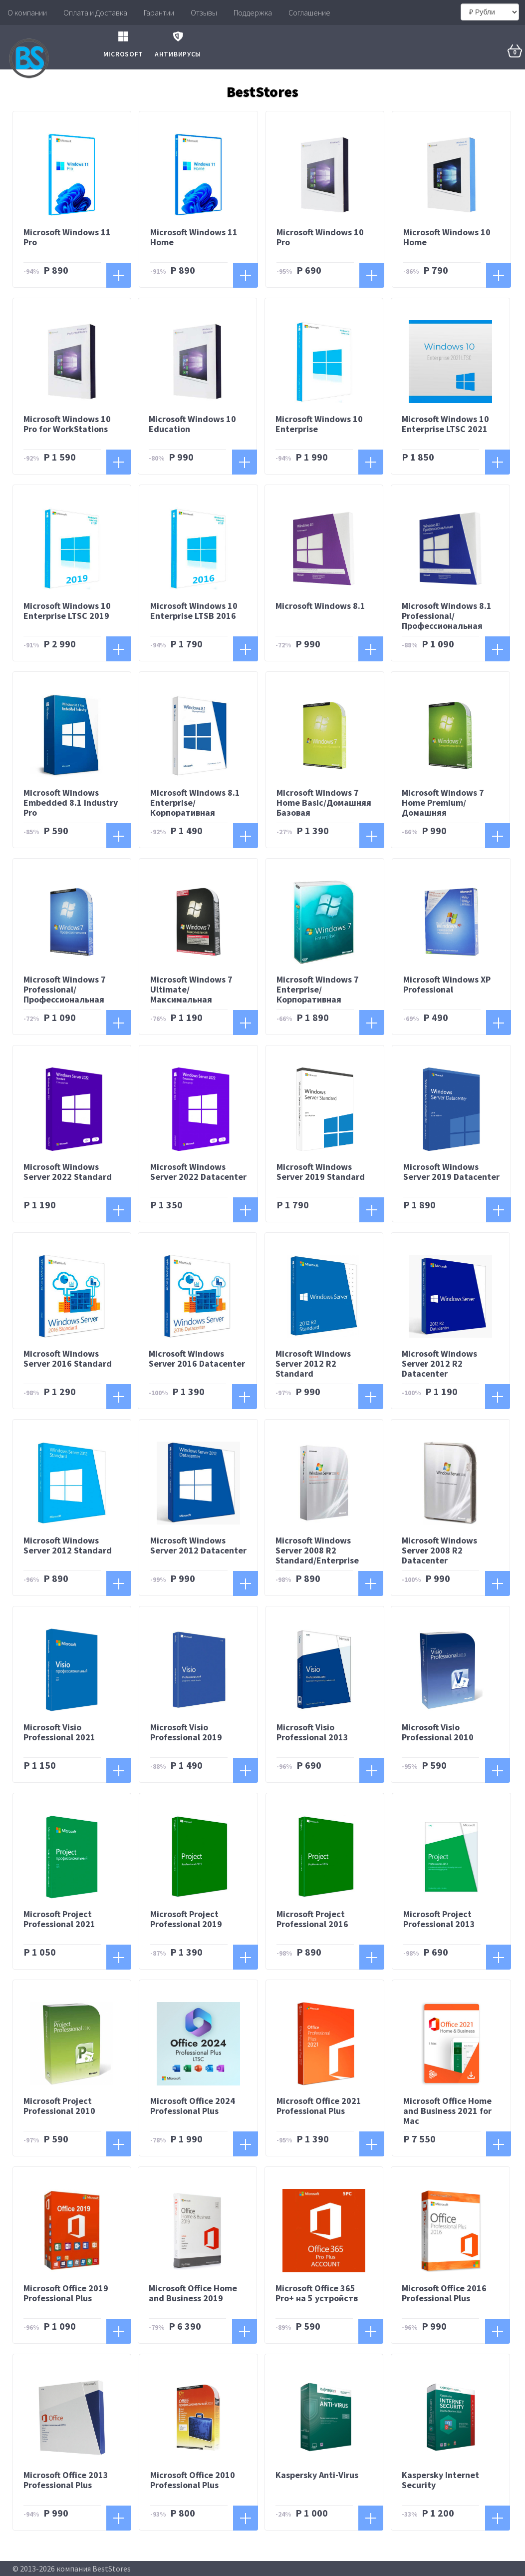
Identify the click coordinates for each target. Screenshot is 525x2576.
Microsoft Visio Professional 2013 (312, 1732)
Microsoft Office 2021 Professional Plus (318, 2106)
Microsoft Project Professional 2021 (59, 1920)
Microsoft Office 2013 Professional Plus (65, 2480)
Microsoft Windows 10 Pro (320, 237)
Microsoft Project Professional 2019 (186, 1920)
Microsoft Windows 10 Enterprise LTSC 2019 (67, 611)
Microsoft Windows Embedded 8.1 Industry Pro (70, 803)
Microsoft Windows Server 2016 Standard (67, 1359)
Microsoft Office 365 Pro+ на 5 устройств (316, 2293)
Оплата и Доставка (95, 12)
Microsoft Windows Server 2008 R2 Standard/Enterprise (317, 1550)
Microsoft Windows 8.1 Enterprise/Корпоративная (195, 803)
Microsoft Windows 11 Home (194, 237)
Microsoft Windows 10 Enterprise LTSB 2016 (194, 611)
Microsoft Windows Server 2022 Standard (67, 1172)
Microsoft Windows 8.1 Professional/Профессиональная (447, 616)
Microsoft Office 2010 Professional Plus (192, 2480)
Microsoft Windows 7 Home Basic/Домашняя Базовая (323, 803)
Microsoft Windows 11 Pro (67, 237)
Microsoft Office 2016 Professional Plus (444, 2293)
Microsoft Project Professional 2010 (59, 2106)
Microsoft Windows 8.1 (320, 606)
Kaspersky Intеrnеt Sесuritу (440, 2480)
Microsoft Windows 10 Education (192, 424)
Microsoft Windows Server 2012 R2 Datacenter (439, 1364)
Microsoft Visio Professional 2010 (438, 1732)
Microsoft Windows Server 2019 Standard (320, 1172)
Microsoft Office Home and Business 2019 (193, 2293)
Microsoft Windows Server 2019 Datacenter (451, 1172)
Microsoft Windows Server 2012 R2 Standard (313, 1364)
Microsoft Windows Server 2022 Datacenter (198, 1172)
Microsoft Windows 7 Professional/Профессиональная (64, 990)
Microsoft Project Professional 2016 (312, 1920)
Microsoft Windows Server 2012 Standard (67, 1545)
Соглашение (309, 12)
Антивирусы (178, 42)
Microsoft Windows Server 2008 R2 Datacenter (439, 1550)
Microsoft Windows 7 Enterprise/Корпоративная (317, 990)
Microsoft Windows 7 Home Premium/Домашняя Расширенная (443, 808)
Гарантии (159, 12)
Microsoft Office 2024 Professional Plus (192, 2106)
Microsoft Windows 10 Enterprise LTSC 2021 (445, 424)
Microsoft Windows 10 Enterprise (319, 424)
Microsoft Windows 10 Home (447, 237)
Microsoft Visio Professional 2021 (59, 1732)
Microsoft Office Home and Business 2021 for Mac (447, 2111)
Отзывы (204, 12)
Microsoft (123, 42)
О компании (27, 12)
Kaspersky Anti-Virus (316, 2475)
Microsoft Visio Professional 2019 (186, 1732)
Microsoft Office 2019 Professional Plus (65, 2293)
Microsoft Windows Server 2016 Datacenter (197, 1359)
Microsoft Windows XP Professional (447, 985)
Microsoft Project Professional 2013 (439, 1920)
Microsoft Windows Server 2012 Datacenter (198, 1545)
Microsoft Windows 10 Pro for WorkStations (67, 424)
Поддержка (253, 12)
